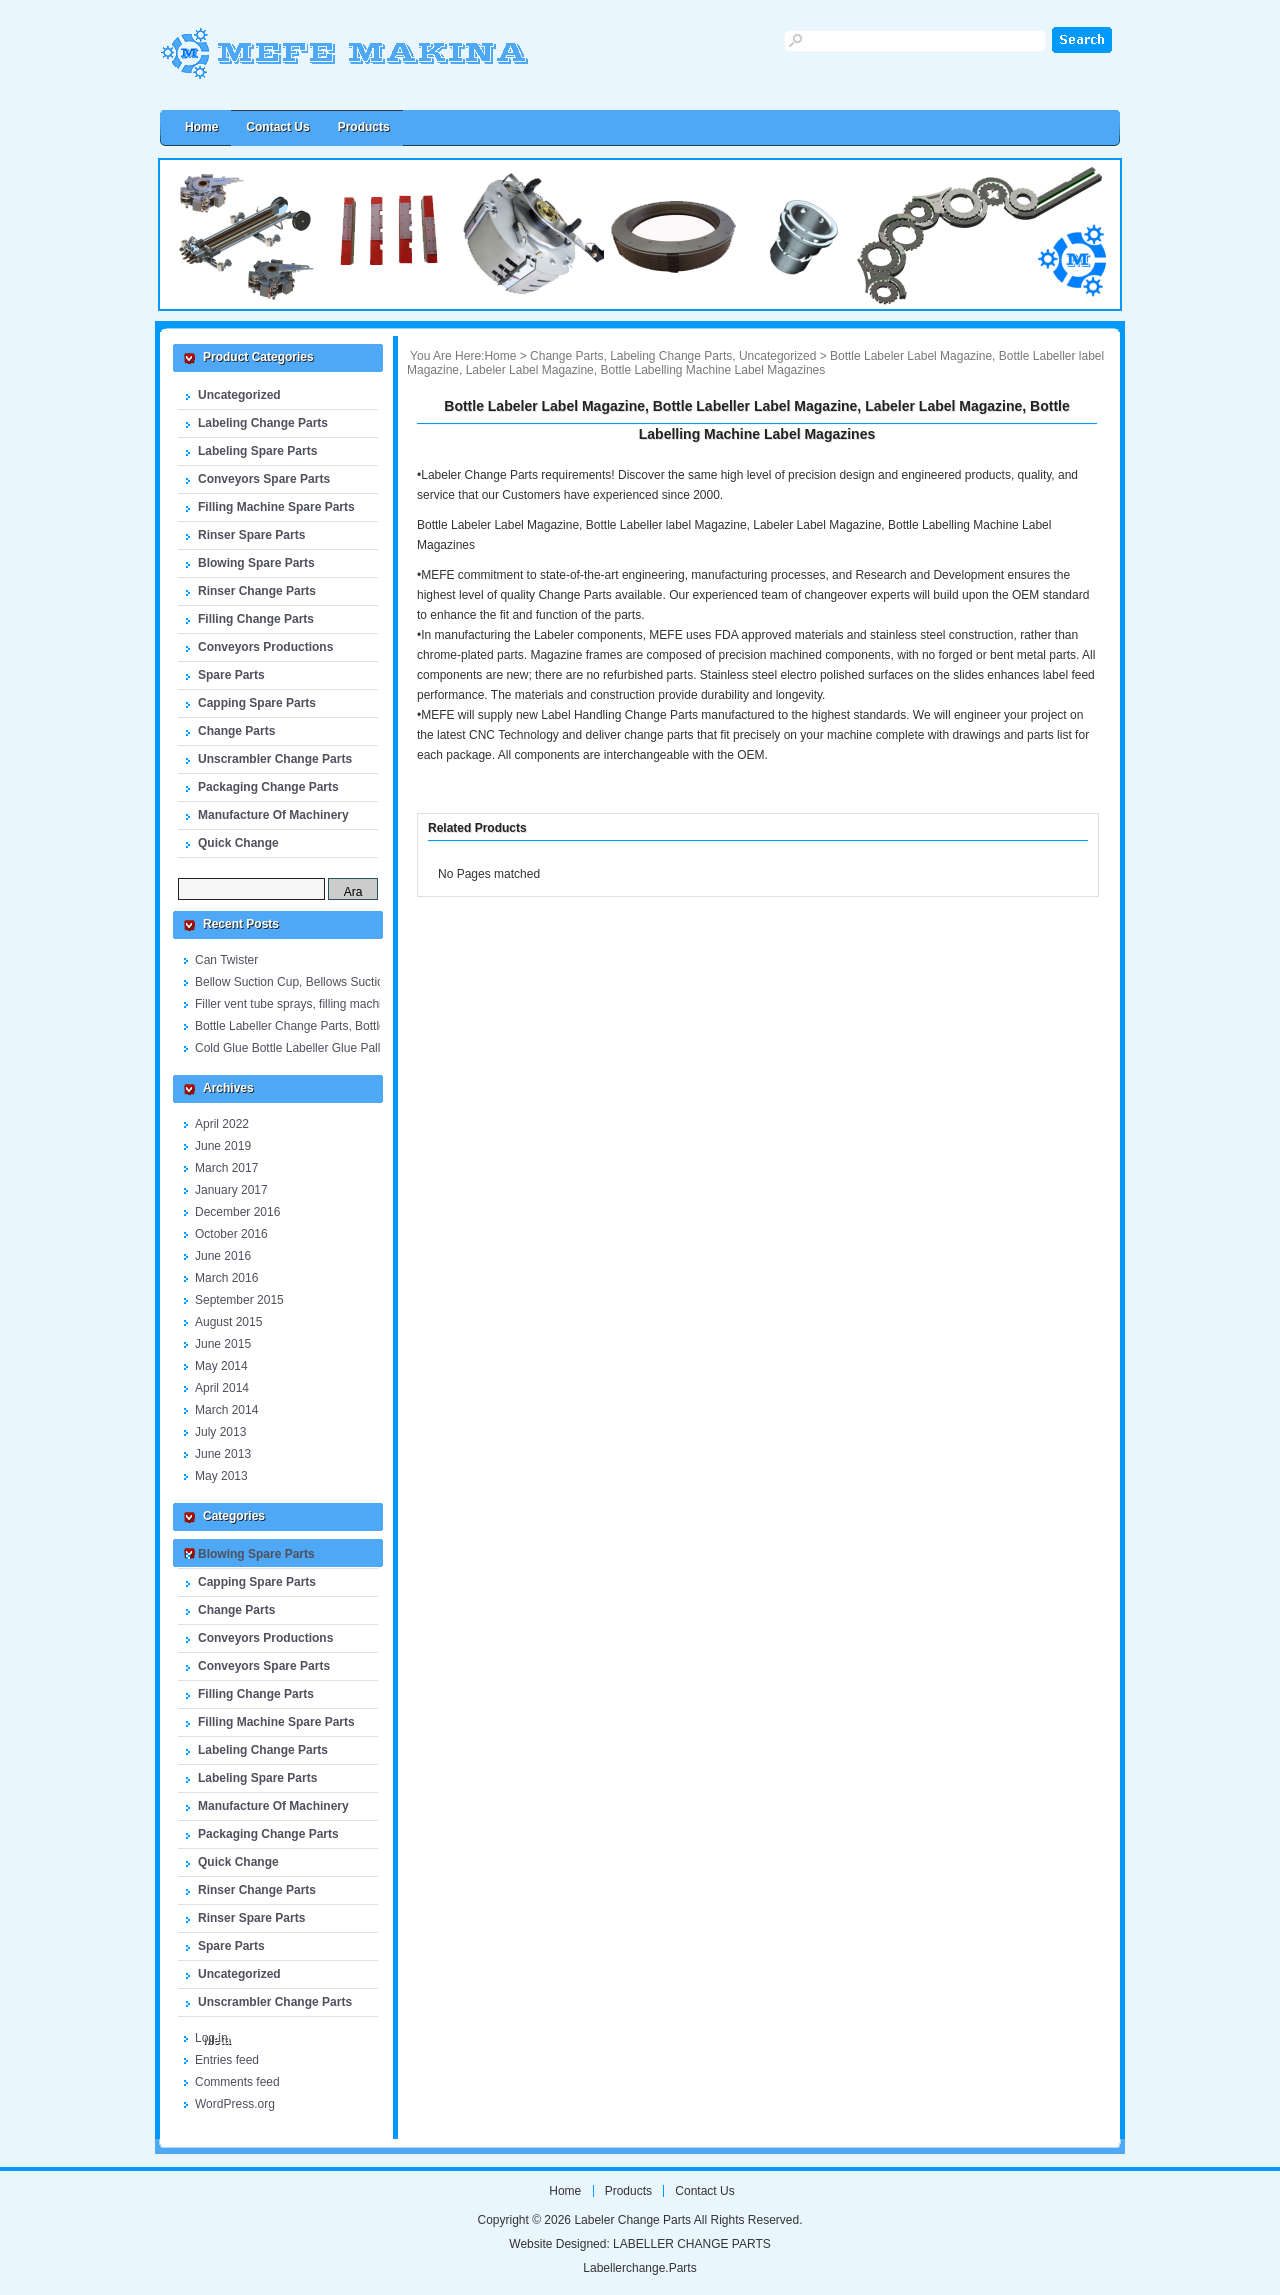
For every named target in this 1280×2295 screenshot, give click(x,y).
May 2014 (221, 1366)
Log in (211, 2038)
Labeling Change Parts (263, 423)
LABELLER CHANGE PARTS (692, 2244)
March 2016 (226, 1278)
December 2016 (237, 1212)
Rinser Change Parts (257, 591)
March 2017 (226, 1168)
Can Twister (226, 960)
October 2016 (231, 1234)
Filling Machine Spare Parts (276, 507)
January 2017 (231, 1190)
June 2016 (223, 1256)
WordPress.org (235, 2104)
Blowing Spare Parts (256, 563)
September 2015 (239, 1300)
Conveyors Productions (265, 647)
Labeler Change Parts (385, 62)
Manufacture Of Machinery (273, 815)
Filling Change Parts (256, 619)
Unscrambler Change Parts (275, 759)
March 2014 (226, 1410)
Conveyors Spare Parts (264, 479)
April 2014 (222, 1388)
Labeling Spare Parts (257, 451)
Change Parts (236, 731)
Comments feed (237, 2082)
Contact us (277, 127)
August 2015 (228, 1322)
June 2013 (223, 1454)
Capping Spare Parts (257, 703)
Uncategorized (239, 395)
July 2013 (220, 1432)
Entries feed (227, 2060)
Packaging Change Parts (268, 787)
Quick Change (238, 843)
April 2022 (222, 1124)
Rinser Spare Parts (251, 535)
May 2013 (221, 1476)
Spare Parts (231, 675)
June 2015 (223, 1344)
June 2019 (223, 1146)
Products (364, 127)
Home (500, 356)
